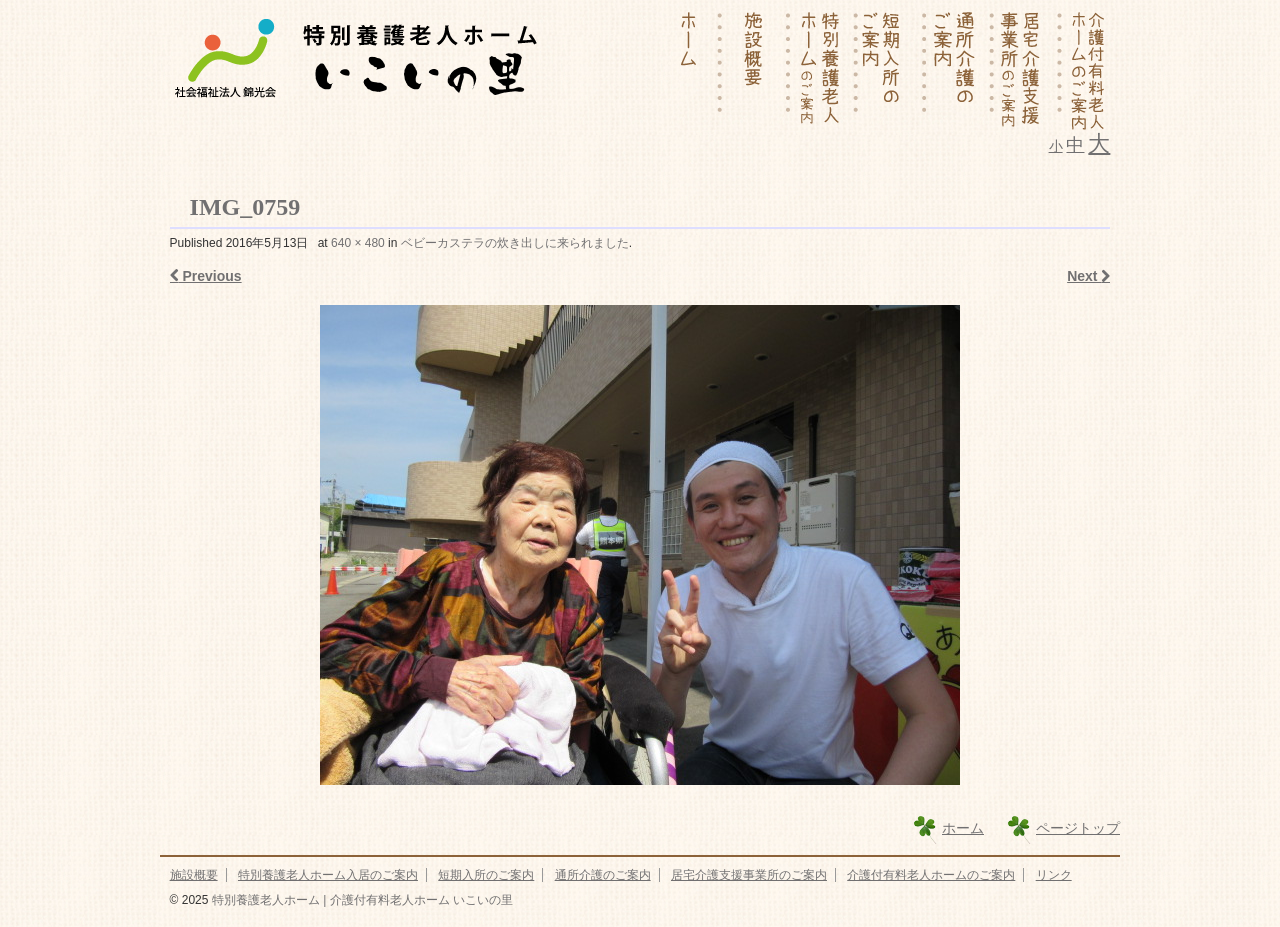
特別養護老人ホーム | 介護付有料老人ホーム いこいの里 (360, 900)
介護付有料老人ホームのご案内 (931, 875)
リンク (1054, 875)
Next (1088, 276)
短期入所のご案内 (486, 875)
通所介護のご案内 (603, 875)
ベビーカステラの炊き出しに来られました (515, 243)
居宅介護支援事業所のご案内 (749, 875)
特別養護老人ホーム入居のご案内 (328, 875)
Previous (206, 276)
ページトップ (1078, 828)
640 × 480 (358, 243)
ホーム (963, 828)
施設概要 (194, 875)
